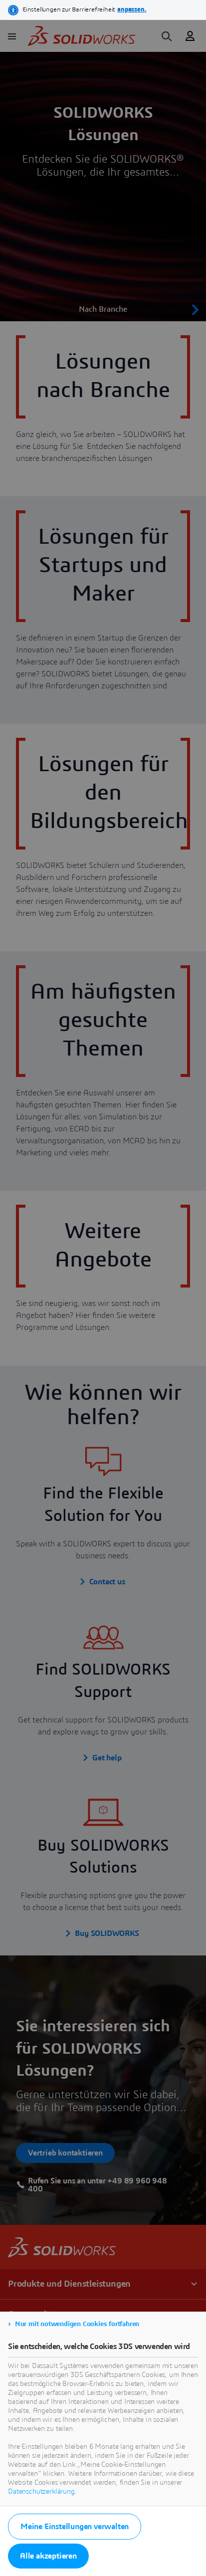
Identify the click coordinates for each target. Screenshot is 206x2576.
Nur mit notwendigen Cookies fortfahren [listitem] (77, 2324)
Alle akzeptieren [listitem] (48, 2556)
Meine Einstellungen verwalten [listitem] (74, 2527)
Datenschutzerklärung (41, 2491)
